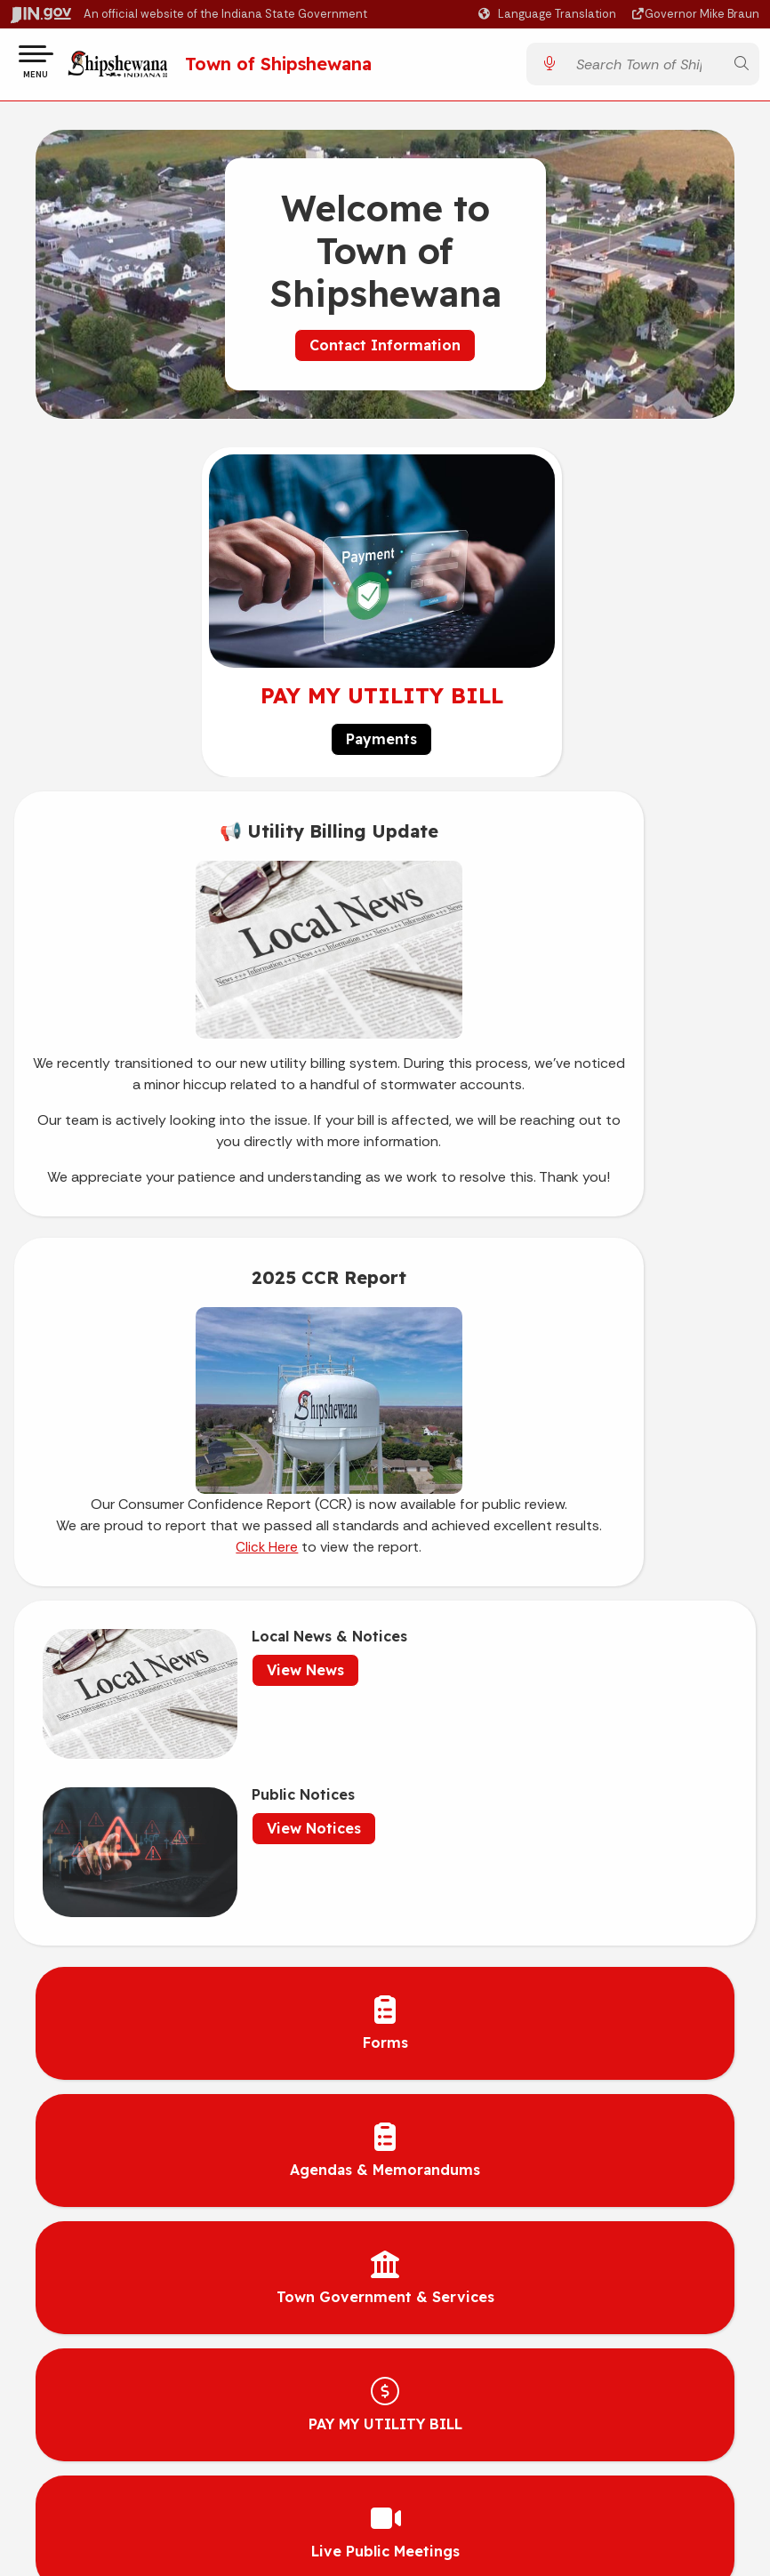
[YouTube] (622, 1955)
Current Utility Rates (292, 1955)
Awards (563, 2258)
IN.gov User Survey (192, 2126)
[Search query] (644, 68)
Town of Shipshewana (308, 67)
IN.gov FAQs (192, 2258)
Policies (193, 2192)
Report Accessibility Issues (193, 2414)
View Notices (575, 1392)
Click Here (514, 1151)
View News (224, 1392)
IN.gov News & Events (564, 2159)
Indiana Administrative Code (563, 2225)
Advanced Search (192, 2159)
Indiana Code (564, 2192)
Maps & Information (564, 2126)
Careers (255, 1984)
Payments (381, 746)
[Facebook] (583, 1955)
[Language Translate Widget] (549, 14)
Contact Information (385, 352)
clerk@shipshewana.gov (470, 2013)
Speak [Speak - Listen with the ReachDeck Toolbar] (189, 2371)
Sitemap (192, 2225)
